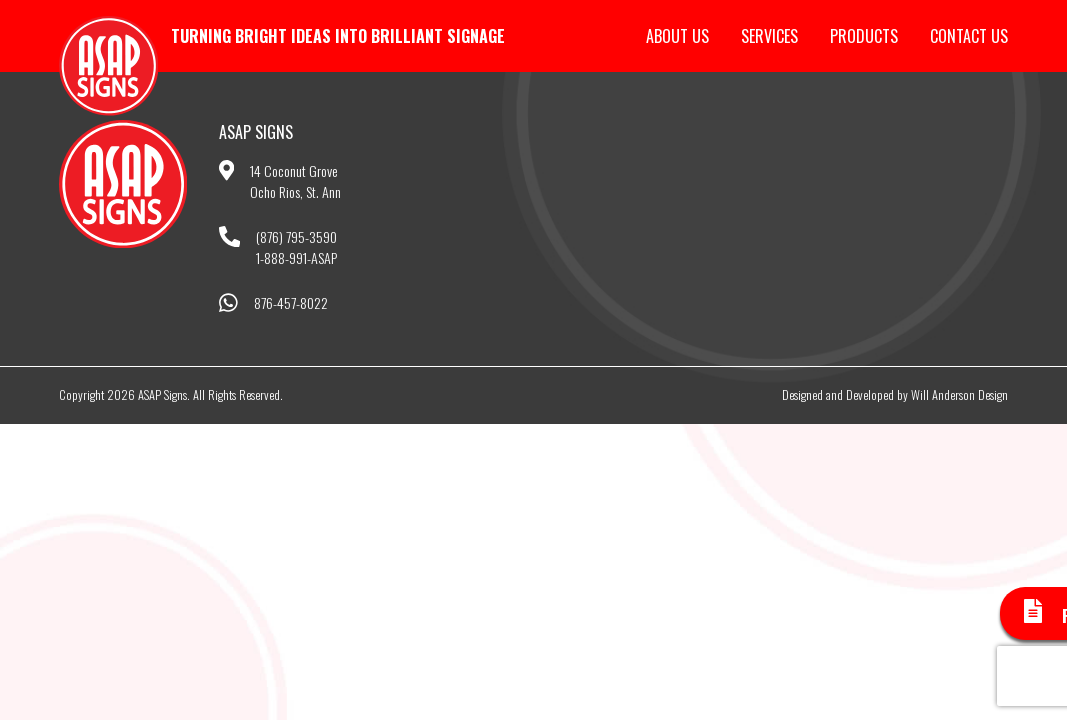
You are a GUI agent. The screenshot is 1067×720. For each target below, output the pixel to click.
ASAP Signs (109, 66)
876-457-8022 (291, 302)
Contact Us (969, 36)
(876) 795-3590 (296, 236)
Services (769, 36)
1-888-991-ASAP (296, 257)
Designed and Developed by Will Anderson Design (895, 394)
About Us (677, 36)
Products (864, 36)
